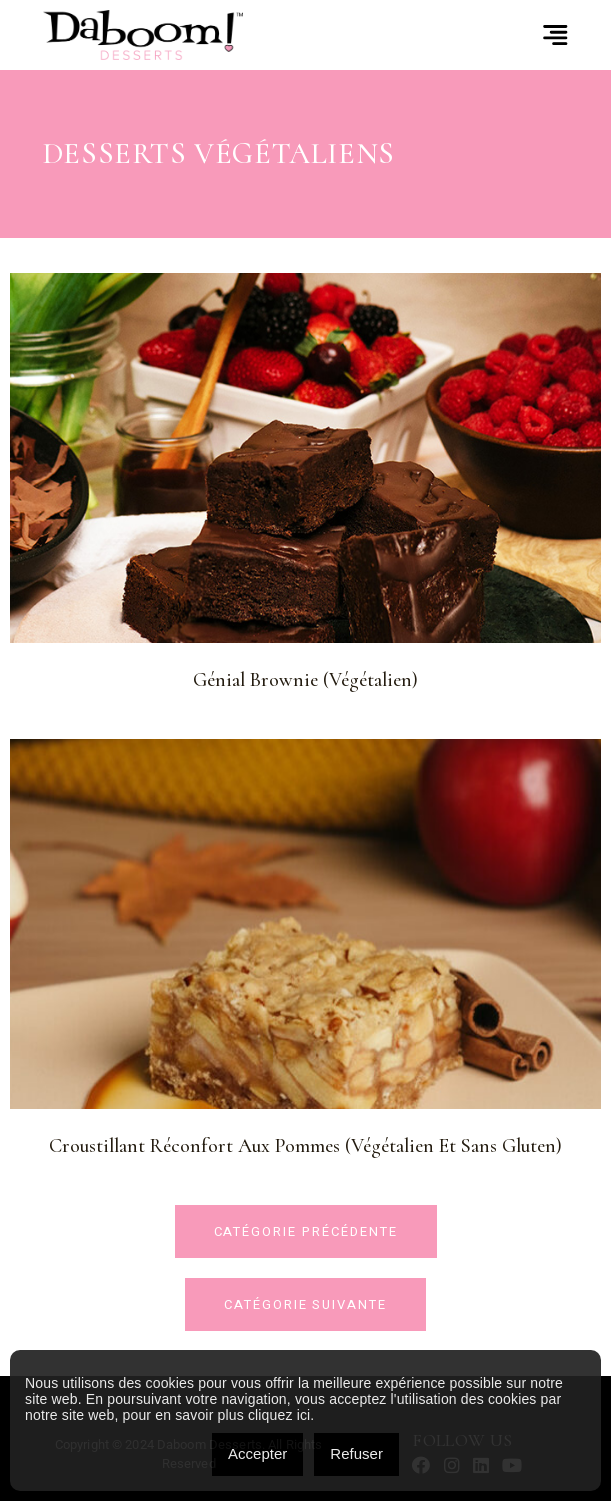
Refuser (356, 1453)
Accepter (257, 1453)
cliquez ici (279, 1415)
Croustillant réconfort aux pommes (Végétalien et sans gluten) (305, 1146)
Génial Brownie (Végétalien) (305, 680)
